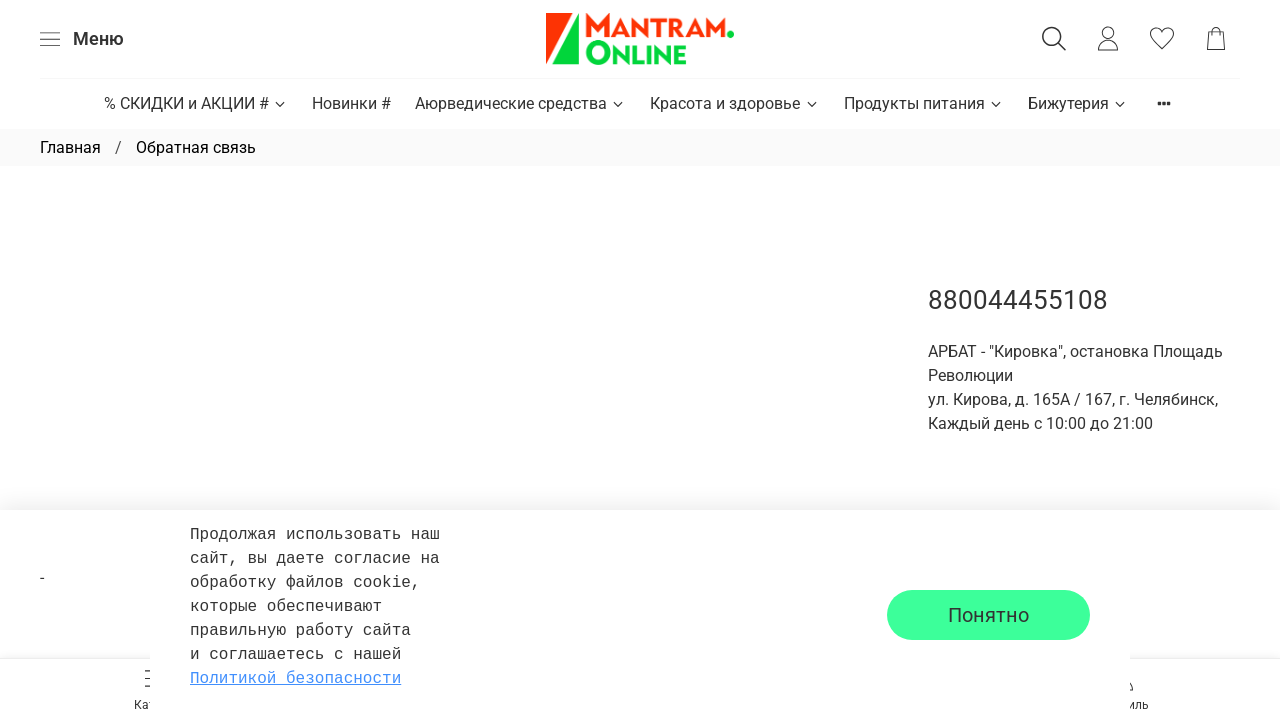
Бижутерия (1078, 103)
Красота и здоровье (734, 103)
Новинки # (351, 103)
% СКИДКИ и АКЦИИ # (196, 103)
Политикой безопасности (295, 679)
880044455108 (1018, 300)
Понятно (988, 615)
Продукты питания (924, 103)
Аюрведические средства (520, 103)
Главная (70, 147)
